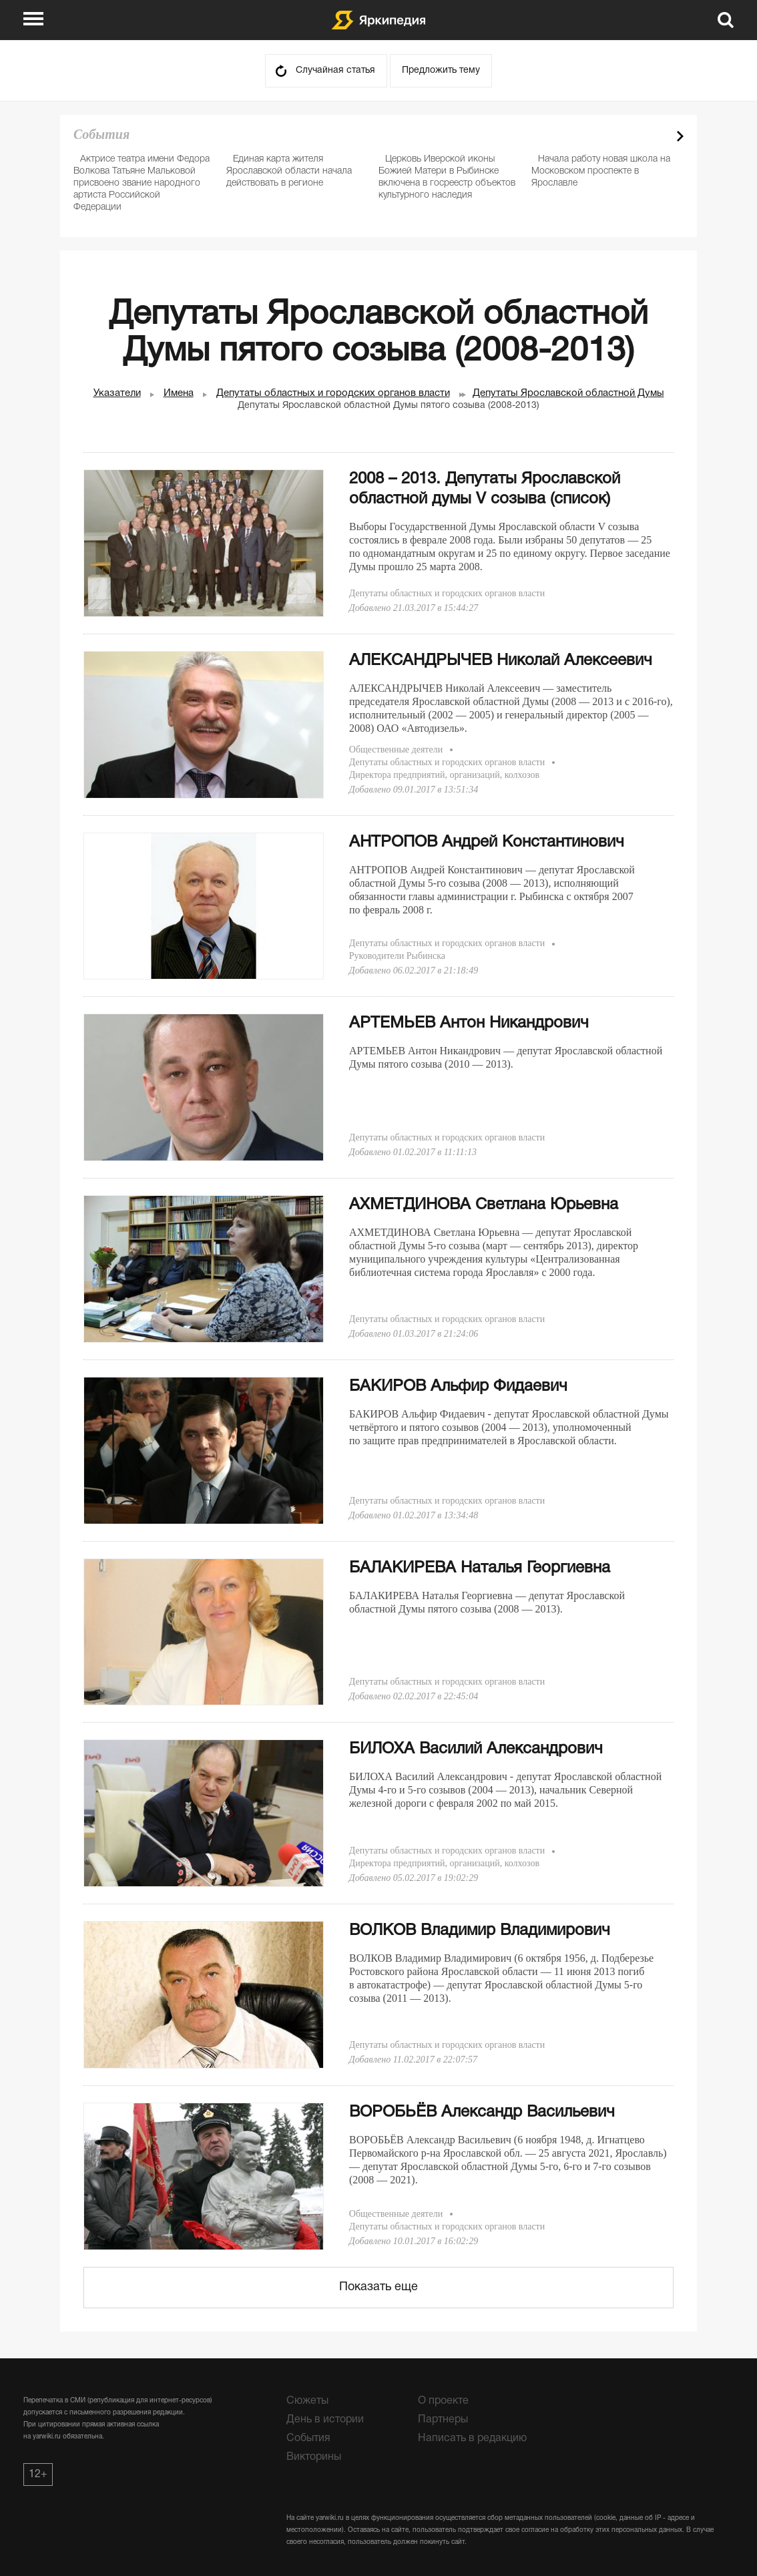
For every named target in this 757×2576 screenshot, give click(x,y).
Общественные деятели (396, 749)
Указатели (117, 393)
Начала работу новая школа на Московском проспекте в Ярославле (600, 171)
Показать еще (378, 2287)
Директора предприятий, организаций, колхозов (444, 775)
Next (680, 136)
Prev (657, 136)
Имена (179, 393)
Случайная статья (335, 70)
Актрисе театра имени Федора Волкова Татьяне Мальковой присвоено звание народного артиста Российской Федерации (141, 183)
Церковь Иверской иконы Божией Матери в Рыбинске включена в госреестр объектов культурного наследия (446, 177)
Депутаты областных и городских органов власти (333, 393)
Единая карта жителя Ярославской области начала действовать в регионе (289, 171)
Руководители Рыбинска (397, 956)
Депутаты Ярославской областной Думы (568, 393)
